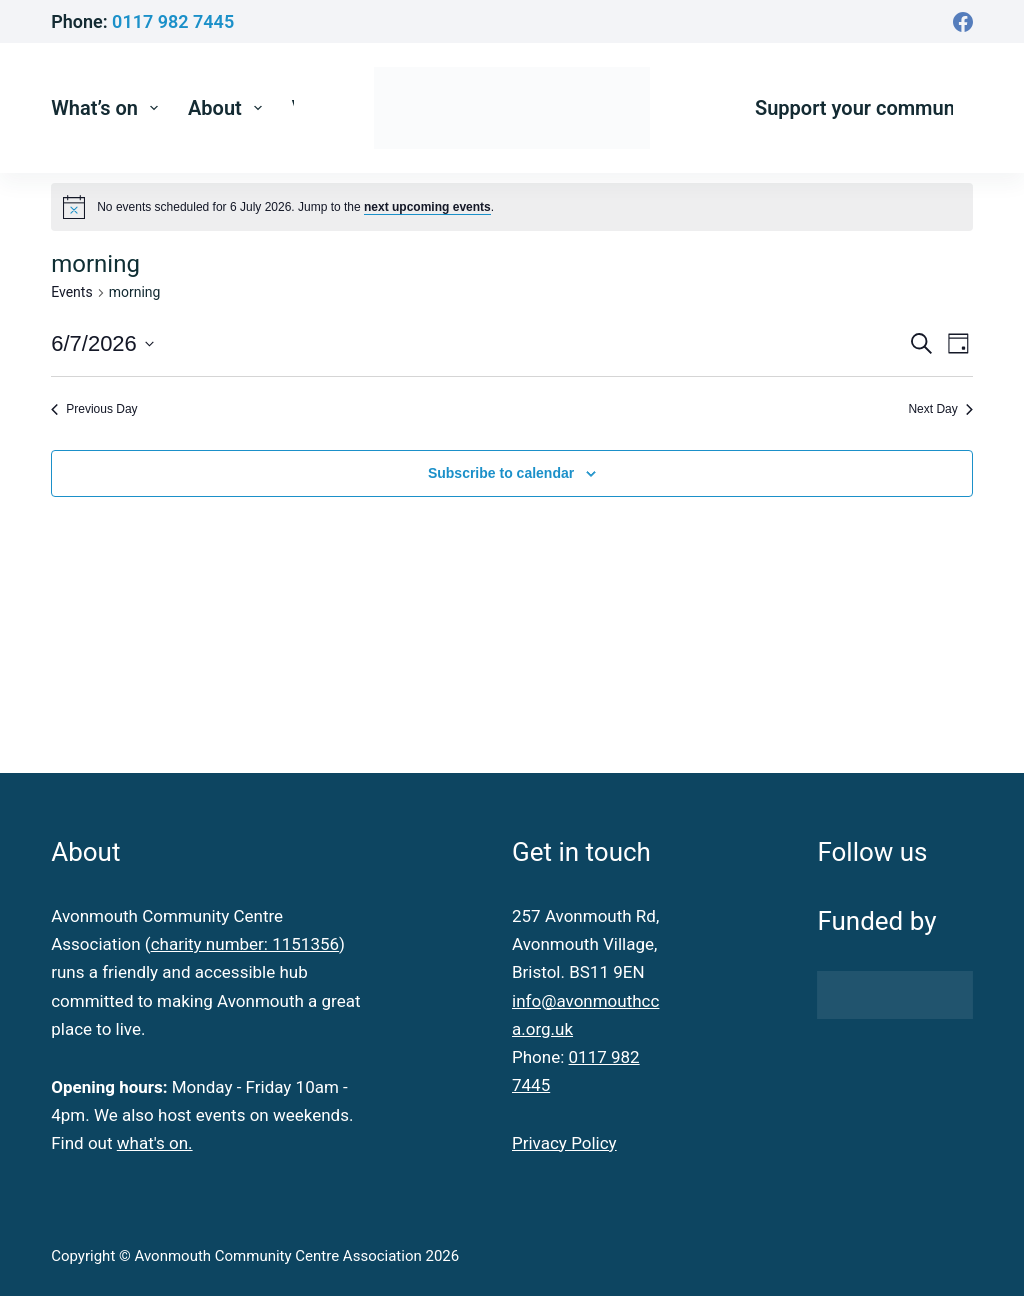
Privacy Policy (564, 1143)
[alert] (295, 207)
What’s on (108, 108)
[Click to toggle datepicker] (102, 343)
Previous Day (94, 409)
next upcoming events (427, 207)
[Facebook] (963, 22)
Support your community (866, 108)
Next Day (940, 409)
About (229, 108)
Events (71, 292)
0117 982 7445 (173, 21)
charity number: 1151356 (245, 944)
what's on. (155, 1143)
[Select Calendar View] (958, 343)
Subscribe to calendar (501, 473)
